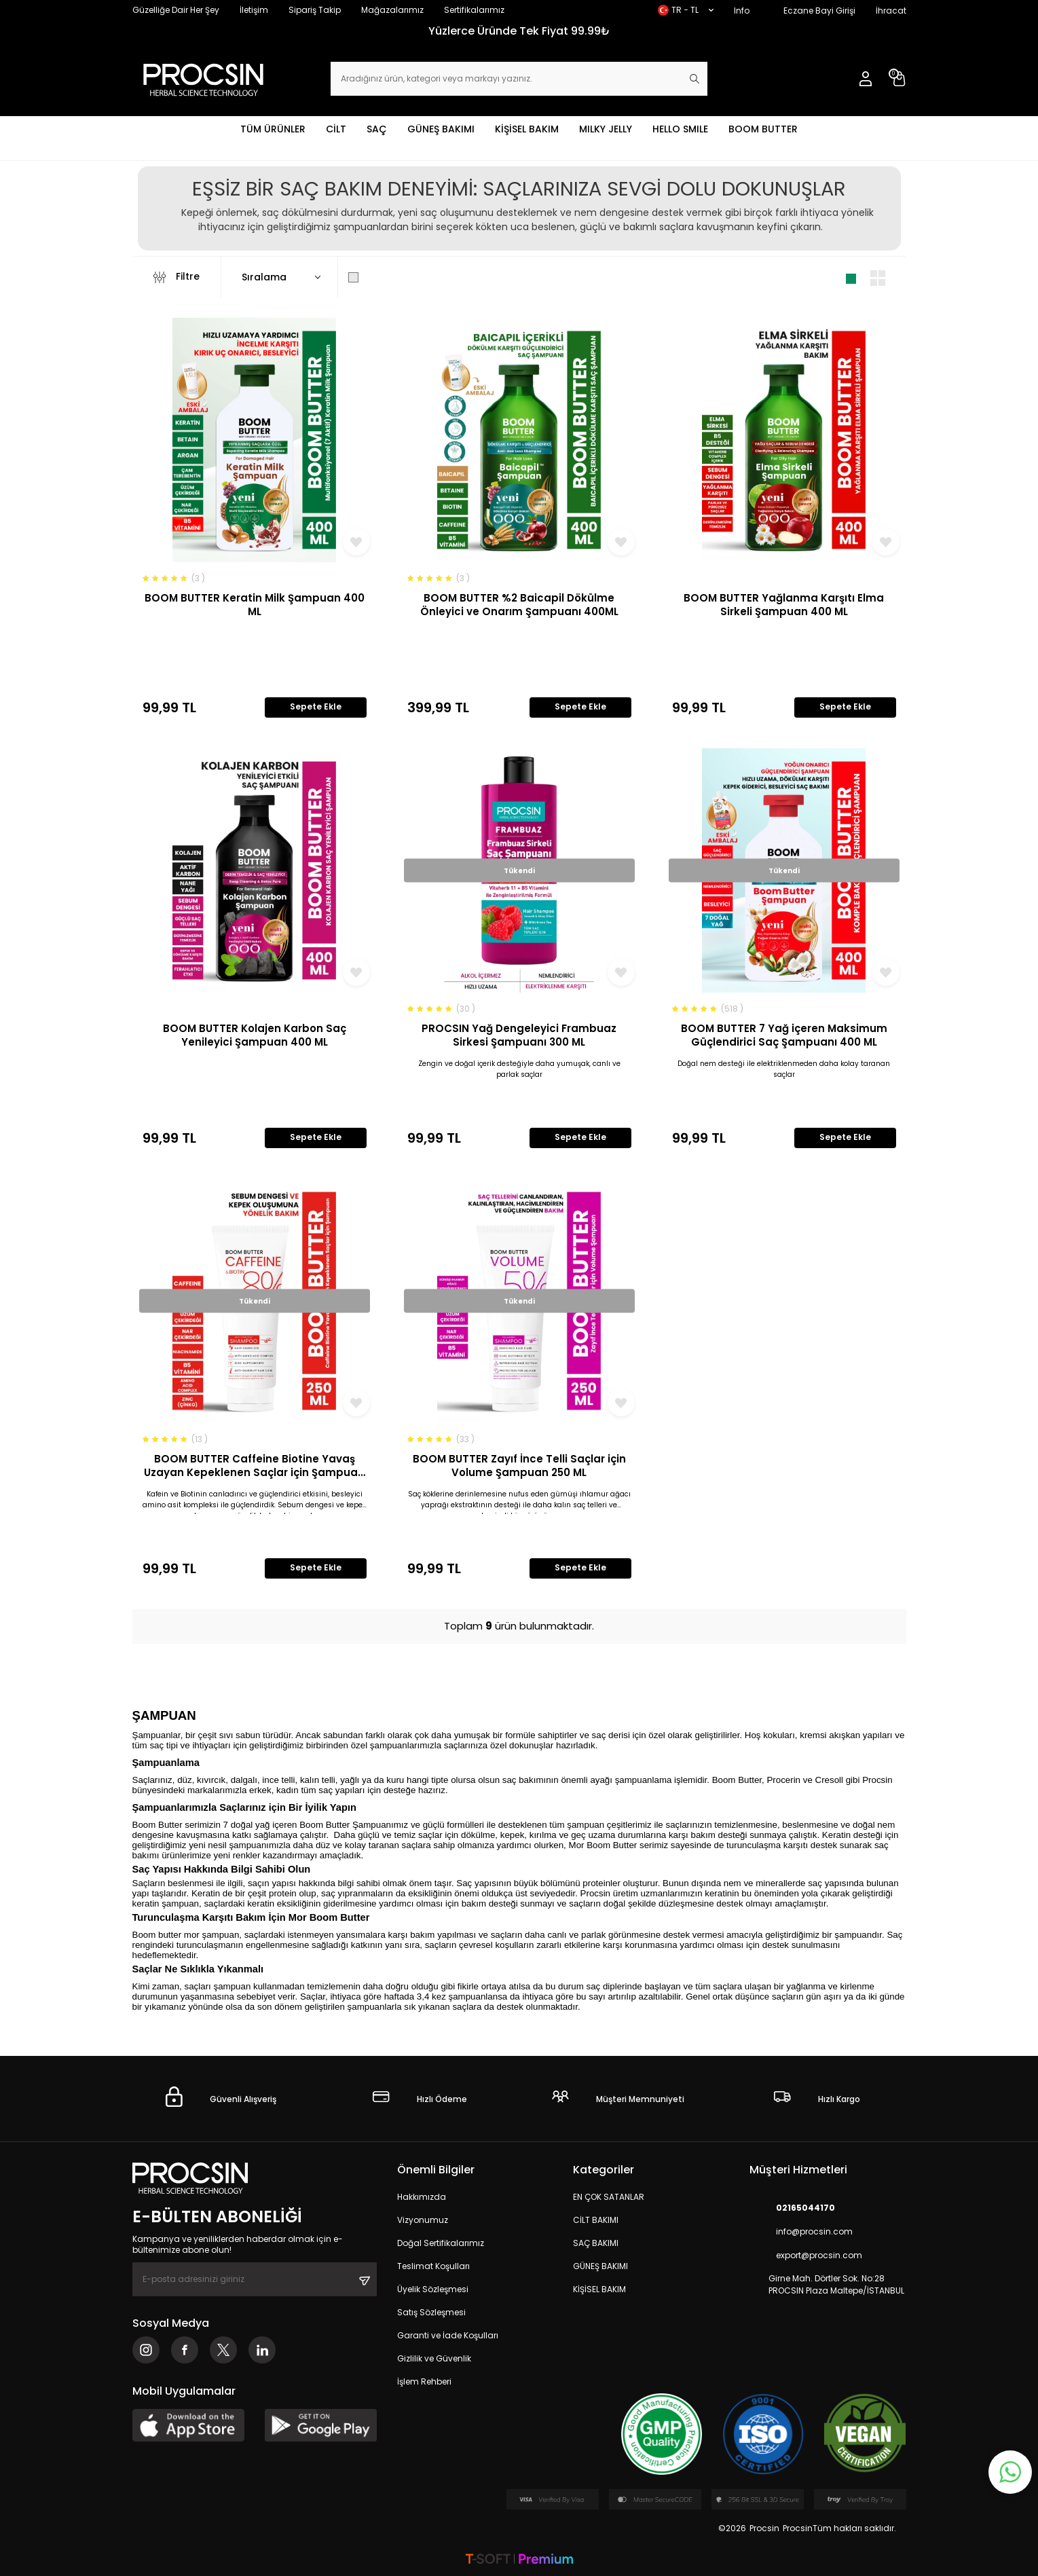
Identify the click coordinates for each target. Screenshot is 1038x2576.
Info (741, 10)
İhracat (891, 10)
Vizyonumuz (422, 2220)
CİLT (336, 129)
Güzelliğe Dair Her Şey (175, 10)
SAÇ (377, 129)
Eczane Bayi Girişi (819, 10)
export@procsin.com (805, 2255)
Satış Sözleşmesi (431, 2312)
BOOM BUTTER (763, 129)
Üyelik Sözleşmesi (432, 2289)
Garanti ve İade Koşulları (447, 2335)
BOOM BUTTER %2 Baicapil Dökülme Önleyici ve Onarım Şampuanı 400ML (519, 604)
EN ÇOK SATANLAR (608, 2197)
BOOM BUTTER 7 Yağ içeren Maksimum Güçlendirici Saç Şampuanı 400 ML (784, 1035)
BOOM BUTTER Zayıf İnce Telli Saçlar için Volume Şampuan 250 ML (519, 1465)
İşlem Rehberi (424, 2381)
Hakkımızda (421, 2197)
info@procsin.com (801, 2231)
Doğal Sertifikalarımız (440, 2243)
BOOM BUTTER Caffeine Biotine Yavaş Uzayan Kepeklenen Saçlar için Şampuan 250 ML (254, 1465)
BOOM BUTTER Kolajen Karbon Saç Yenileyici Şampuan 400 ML (254, 1035)
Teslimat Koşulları (433, 2266)
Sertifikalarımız (474, 10)
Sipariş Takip (315, 10)
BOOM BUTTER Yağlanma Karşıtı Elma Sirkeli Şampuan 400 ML (784, 604)
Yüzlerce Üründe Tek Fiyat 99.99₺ (519, 31)
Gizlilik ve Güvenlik (434, 2358)
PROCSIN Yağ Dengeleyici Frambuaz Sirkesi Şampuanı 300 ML (519, 1035)
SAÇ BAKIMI (595, 2243)
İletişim (254, 10)
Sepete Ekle (315, 706)
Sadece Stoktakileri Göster (421, 277)
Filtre (176, 277)
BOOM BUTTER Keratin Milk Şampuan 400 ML (255, 604)
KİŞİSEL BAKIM (527, 129)
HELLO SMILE (680, 129)
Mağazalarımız (392, 10)
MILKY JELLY (605, 129)
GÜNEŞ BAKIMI (441, 129)
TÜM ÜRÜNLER (272, 129)
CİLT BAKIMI (595, 2220)
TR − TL (685, 10)
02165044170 (792, 2207)
